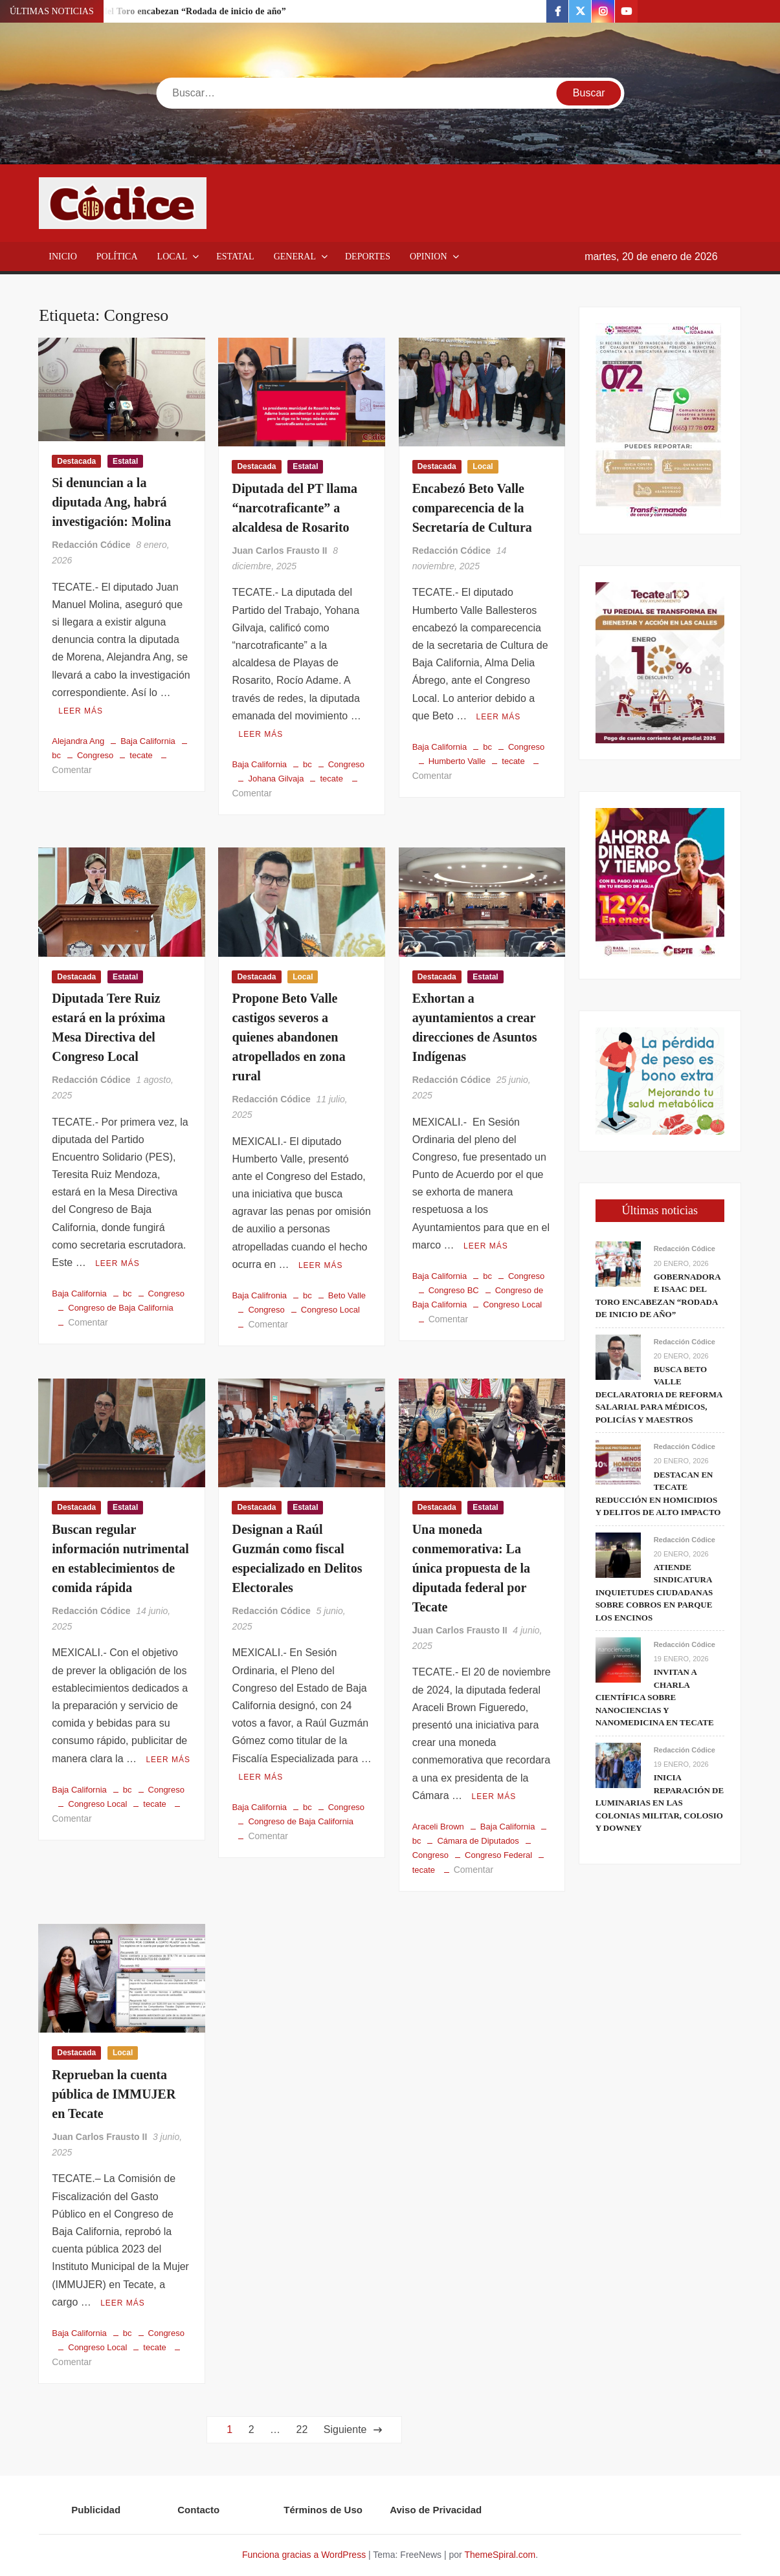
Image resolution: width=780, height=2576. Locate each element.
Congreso (95, 755)
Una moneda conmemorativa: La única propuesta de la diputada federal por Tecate (471, 1568)
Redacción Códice (91, 545)
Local (172, 256)
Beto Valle (347, 1295)
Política (117, 256)
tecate (140, 755)
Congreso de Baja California (120, 1308)
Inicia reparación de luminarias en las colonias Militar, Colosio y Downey (660, 1803)
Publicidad (95, 2509)
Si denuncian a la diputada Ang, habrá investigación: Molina (111, 502)
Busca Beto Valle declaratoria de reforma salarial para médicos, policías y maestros (659, 1394)
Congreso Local (330, 1310)
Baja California (147, 741)
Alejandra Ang (78, 741)
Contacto (198, 2509)
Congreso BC (454, 1290)
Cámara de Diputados (477, 1841)
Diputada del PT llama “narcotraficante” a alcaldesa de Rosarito (294, 507)
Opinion (428, 256)
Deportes (367, 256)
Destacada (76, 461)
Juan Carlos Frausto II (279, 550)
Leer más (80, 710)
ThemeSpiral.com (499, 2554)
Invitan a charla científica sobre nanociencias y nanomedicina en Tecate (655, 1697)
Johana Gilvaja (276, 778)
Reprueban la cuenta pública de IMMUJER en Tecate (113, 2094)
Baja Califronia (259, 1295)
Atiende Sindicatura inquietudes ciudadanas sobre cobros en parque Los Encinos (654, 1592)
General (295, 256)
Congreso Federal (498, 1855)
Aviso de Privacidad (436, 2509)
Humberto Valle (457, 761)
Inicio (63, 256)
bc (307, 764)
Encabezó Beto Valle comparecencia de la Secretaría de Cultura (472, 507)
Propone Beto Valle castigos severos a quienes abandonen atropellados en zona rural (288, 1037)
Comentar (71, 770)
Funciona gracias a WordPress (304, 2554)
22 (302, 2429)
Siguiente (345, 2429)
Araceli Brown (438, 1826)
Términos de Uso (323, 2509)
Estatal (235, 256)
